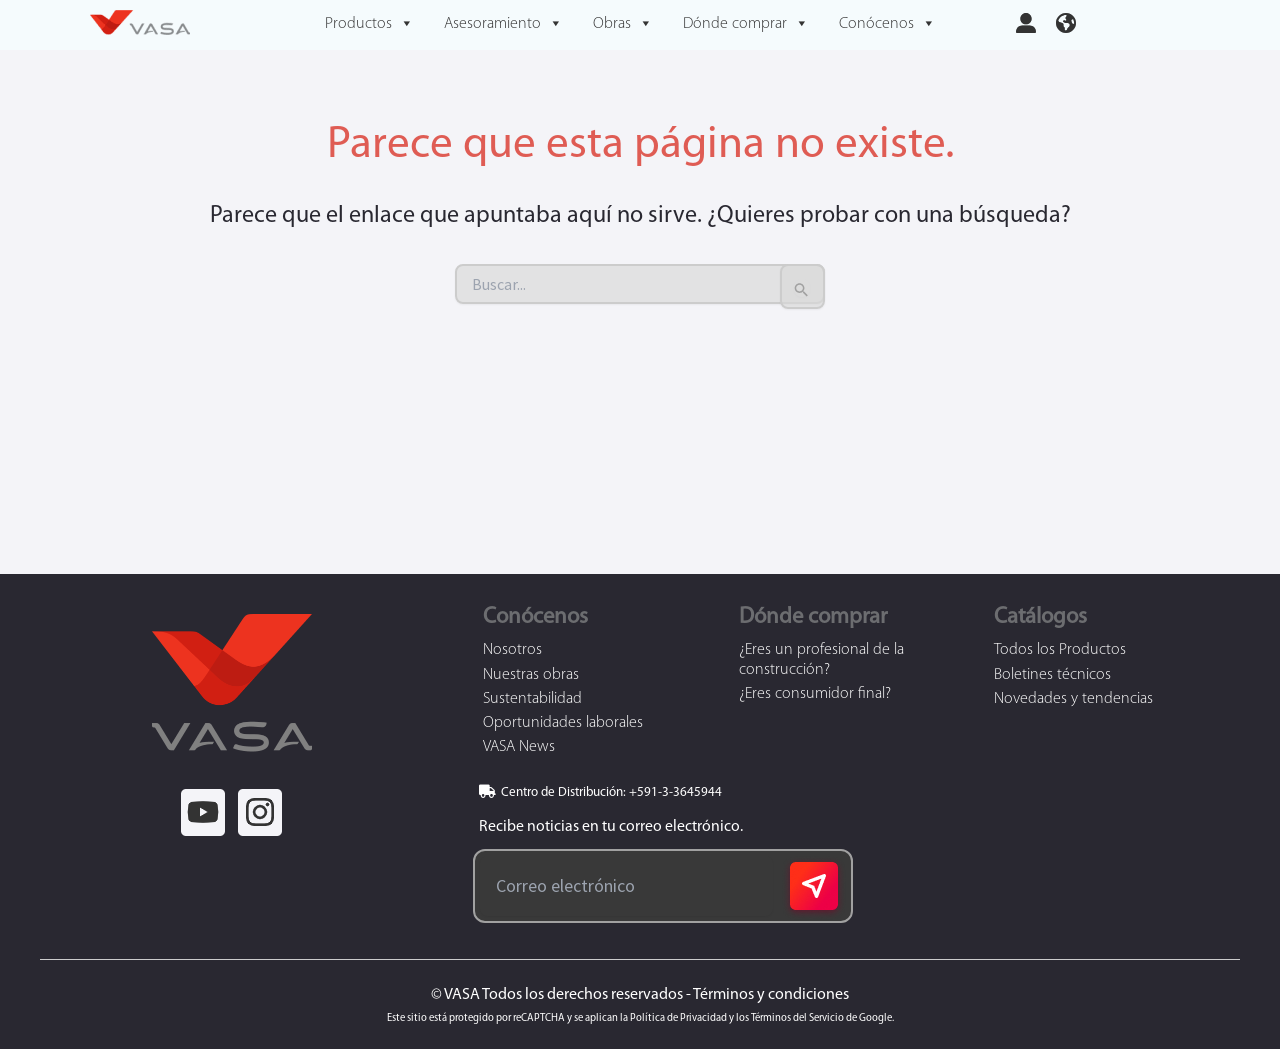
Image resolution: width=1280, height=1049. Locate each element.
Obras (623, 24)
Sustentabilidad (532, 699)
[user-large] (1026, 20)
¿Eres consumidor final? (815, 694)
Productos (369, 24)
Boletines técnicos (1052, 675)
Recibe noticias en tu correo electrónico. (608, 827)
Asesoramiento (503, 24)
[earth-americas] (1066, 20)
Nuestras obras (531, 675)
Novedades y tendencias (1073, 699)
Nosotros (512, 650)
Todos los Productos (1060, 650)
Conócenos (887, 24)
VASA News (519, 747)
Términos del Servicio (797, 1018)
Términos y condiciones (771, 995)
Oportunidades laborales (563, 723)
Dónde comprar (746, 24)
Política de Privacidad (678, 1018)
